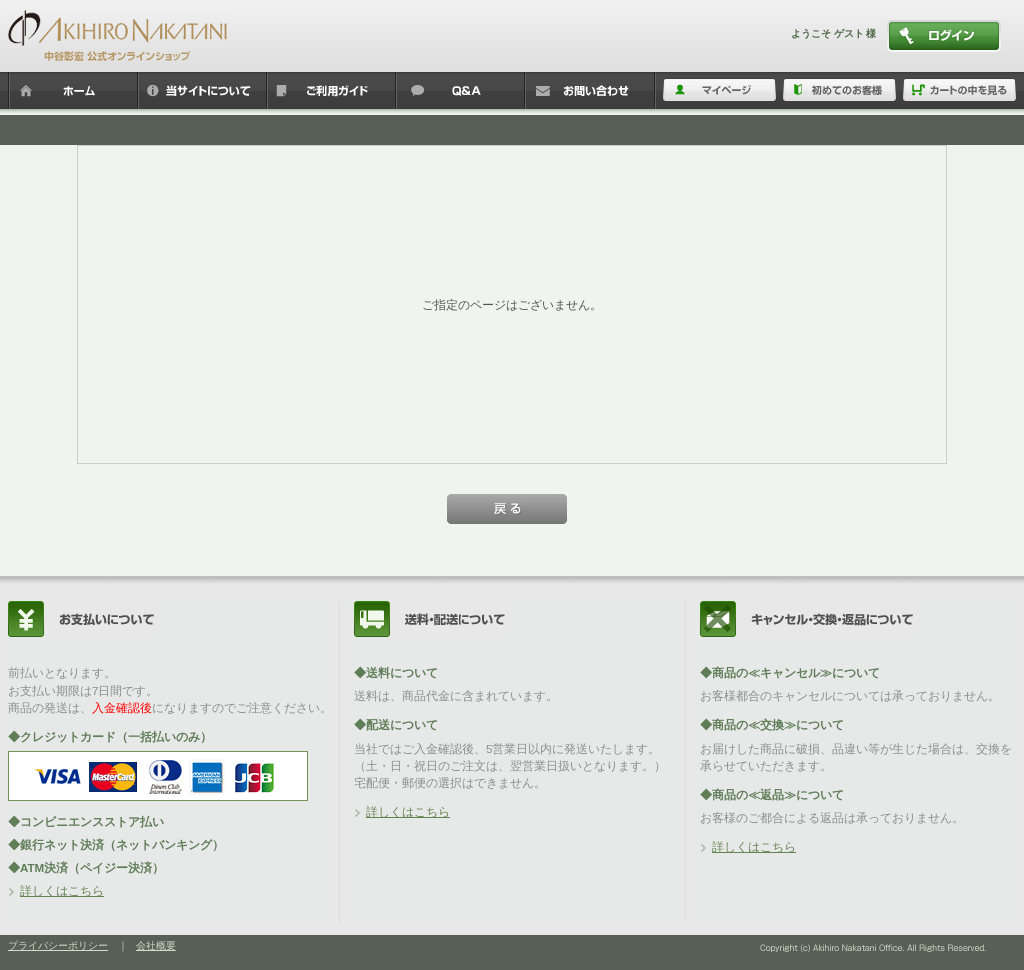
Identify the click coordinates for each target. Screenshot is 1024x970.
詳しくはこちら (62, 890)
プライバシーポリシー (58, 945)
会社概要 (156, 945)
